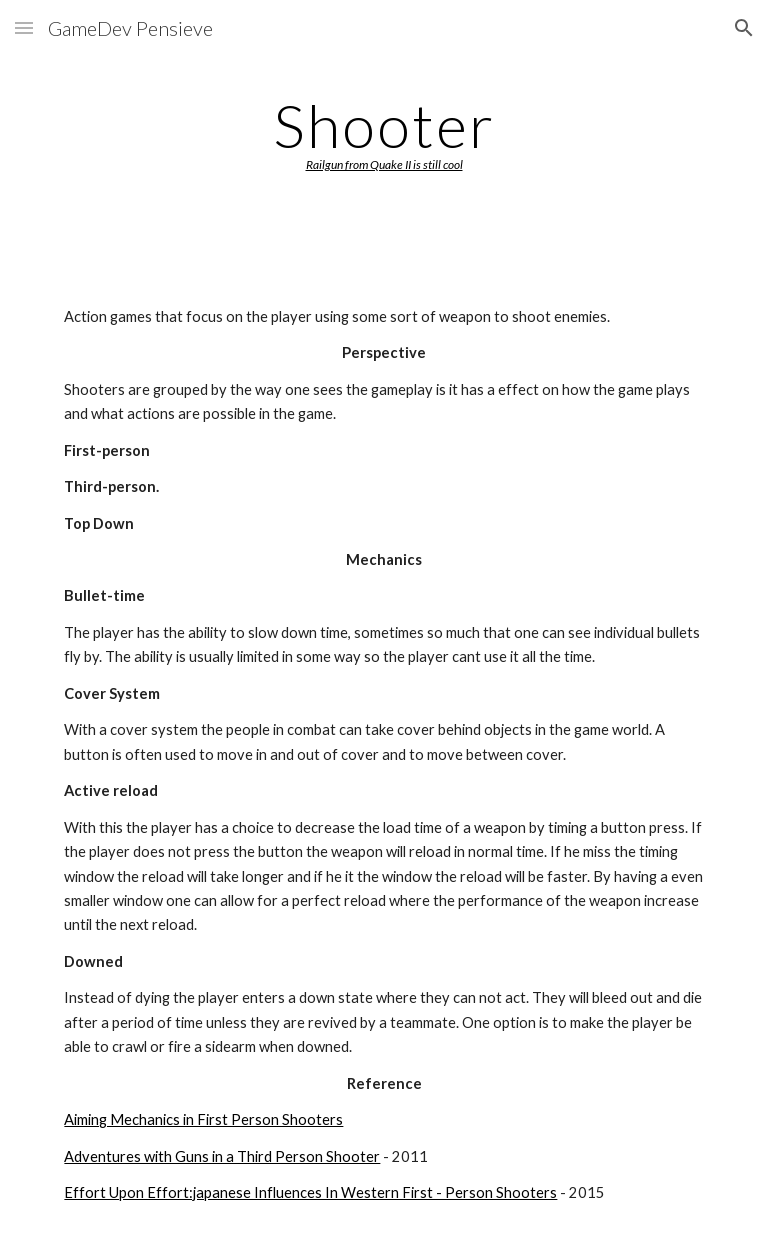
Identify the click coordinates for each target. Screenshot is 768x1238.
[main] (383, 132)
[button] (24, 27)
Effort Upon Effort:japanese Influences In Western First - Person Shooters (310, 1192)
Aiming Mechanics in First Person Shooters (203, 1119)
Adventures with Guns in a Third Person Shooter (222, 1156)
